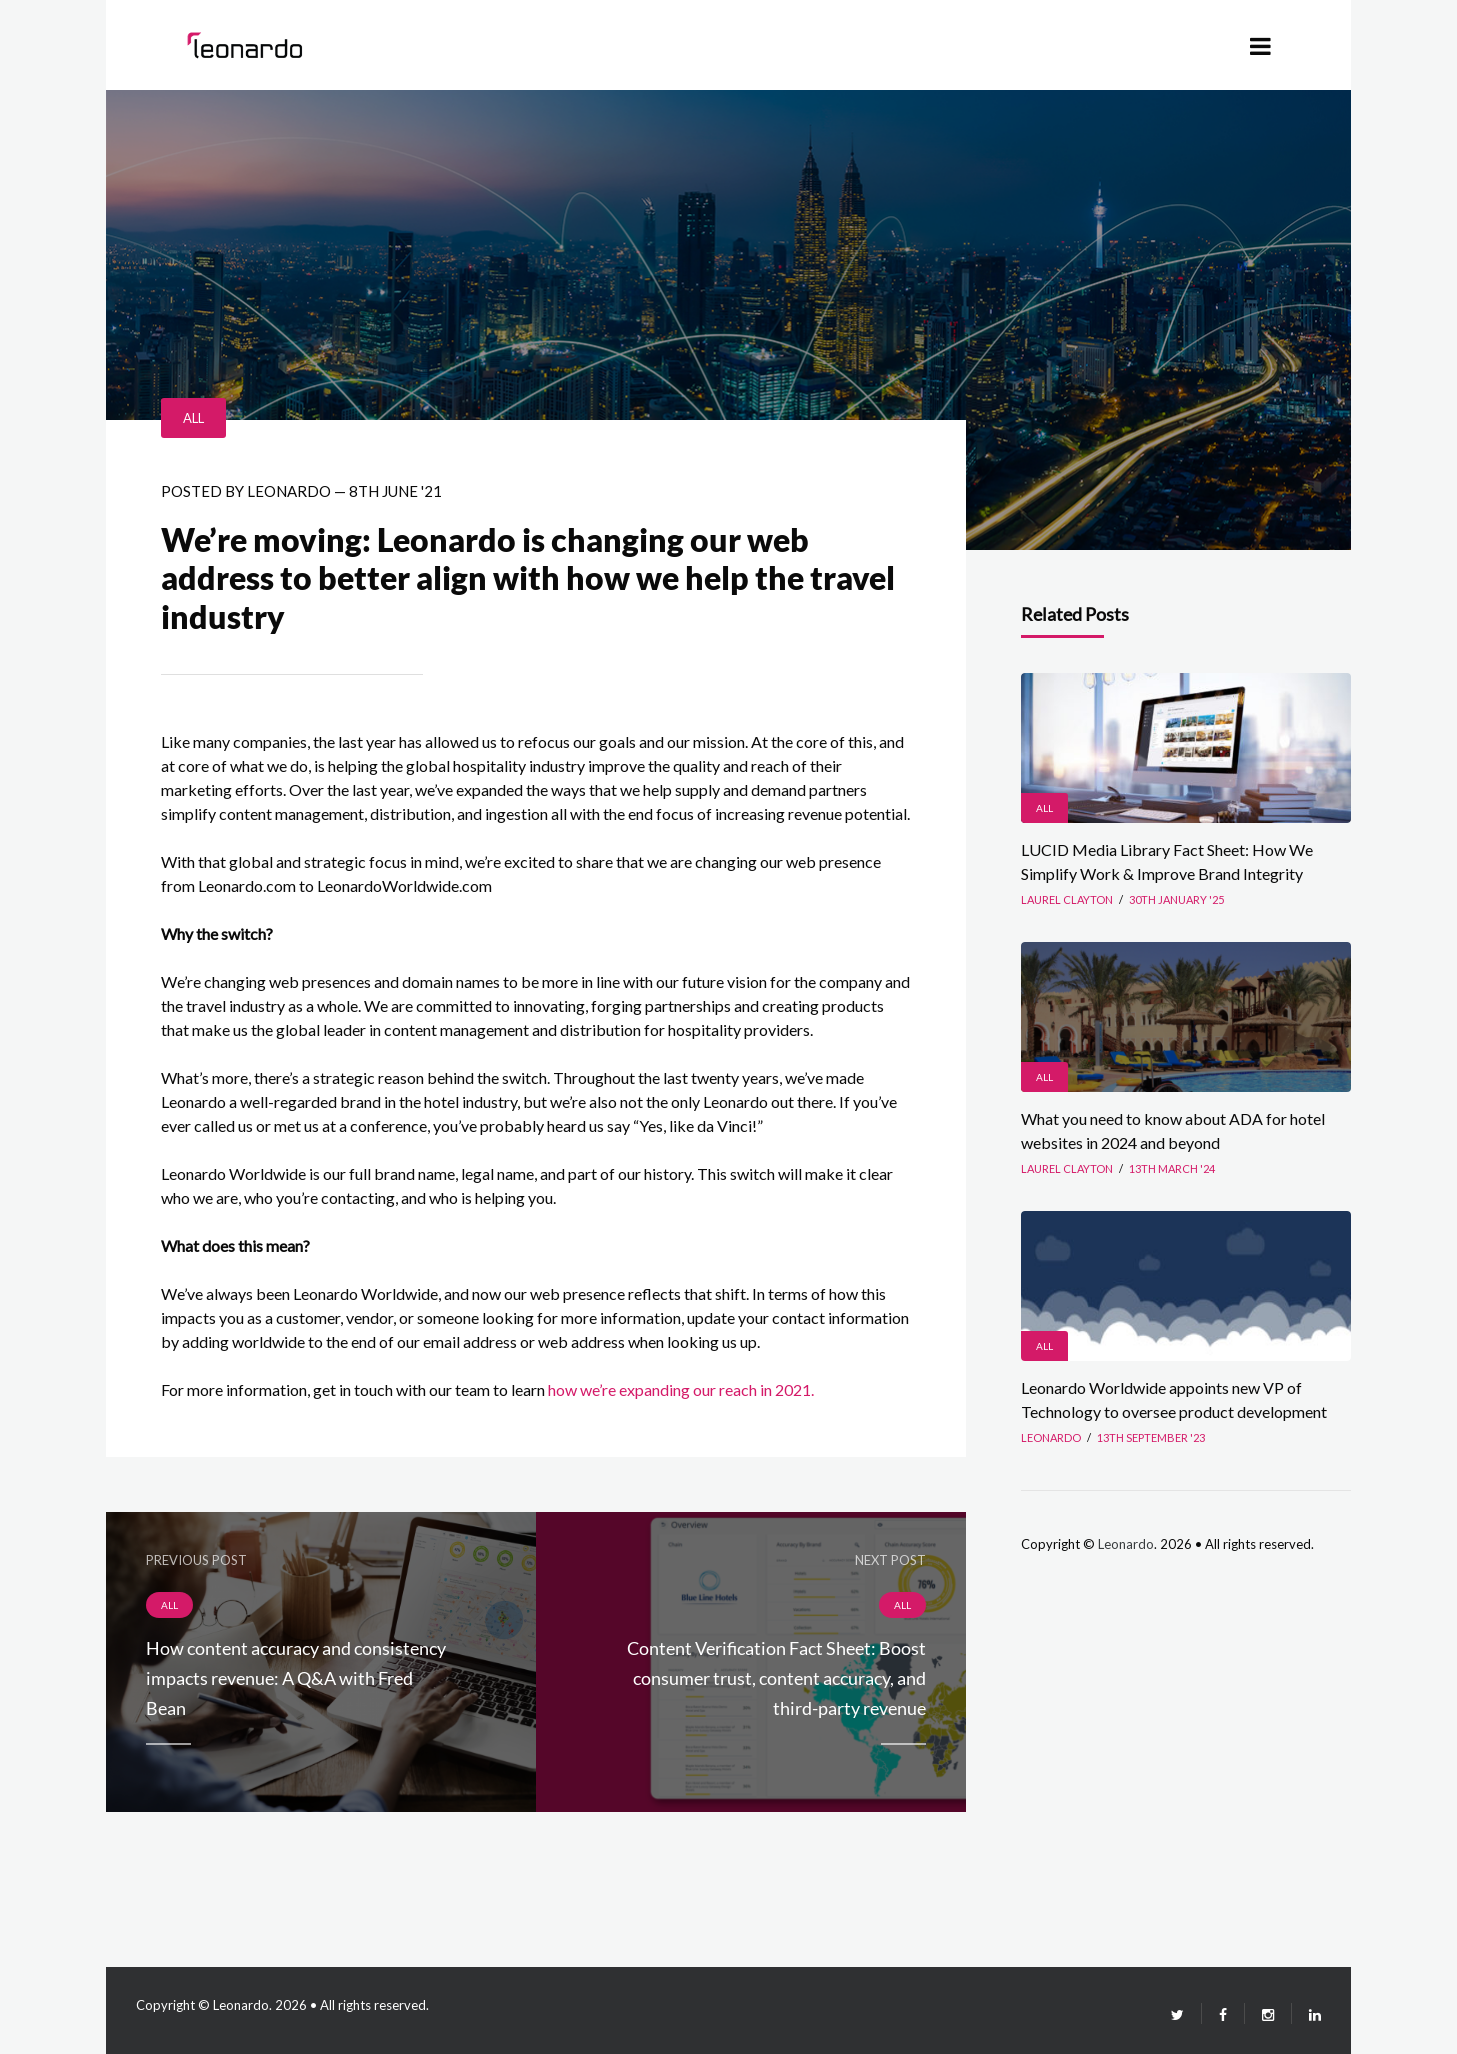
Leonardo (1126, 1544)
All (193, 418)
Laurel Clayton (1067, 899)
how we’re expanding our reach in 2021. (681, 1389)
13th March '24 (1172, 1168)
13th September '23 (1151, 1437)
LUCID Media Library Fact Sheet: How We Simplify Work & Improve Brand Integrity (1167, 861)
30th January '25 (1176, 899)
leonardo (289, 491)
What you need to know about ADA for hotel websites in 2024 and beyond (1173, 1130)
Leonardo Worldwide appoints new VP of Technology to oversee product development (1174, 1399)
